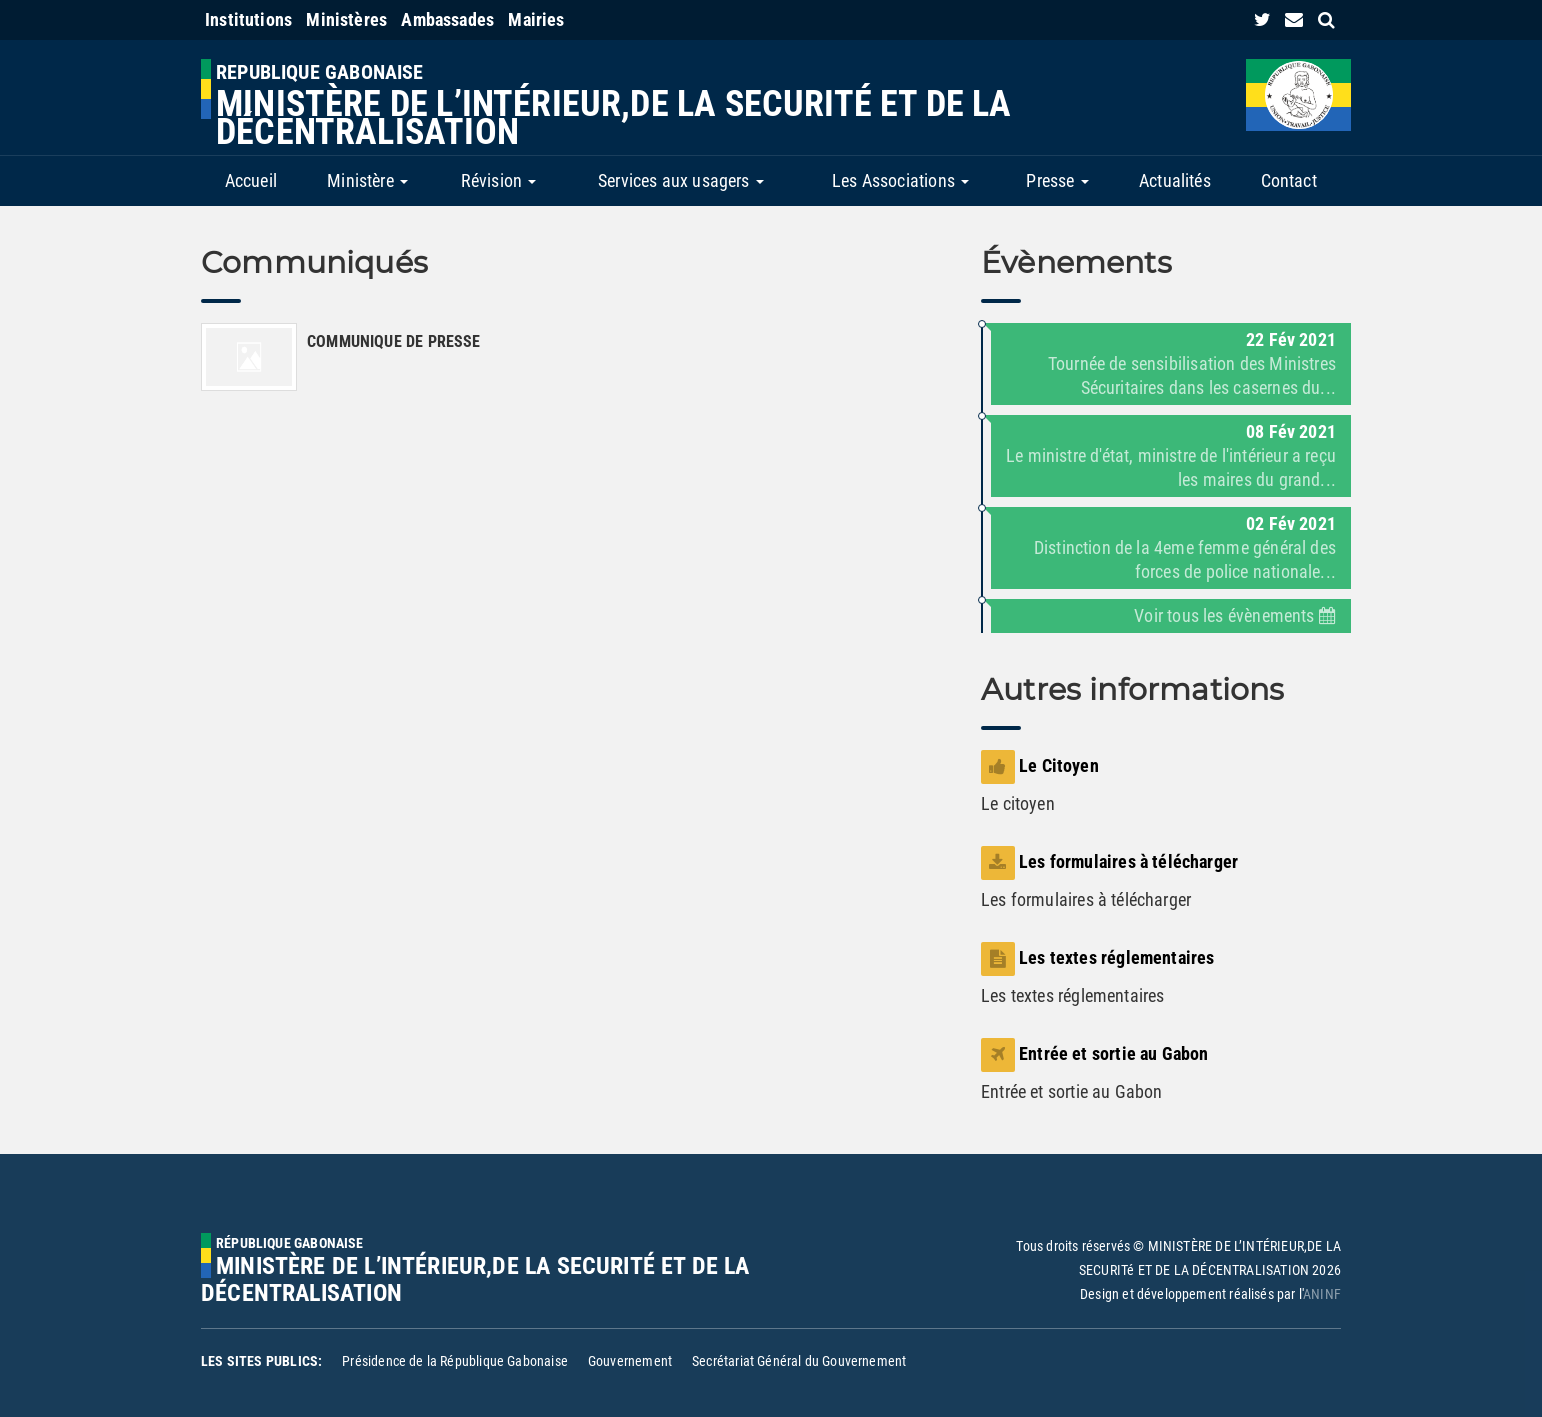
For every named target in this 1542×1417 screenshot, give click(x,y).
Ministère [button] (367, 180)
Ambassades (447, 19)
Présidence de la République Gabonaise (455, 1361)
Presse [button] (1057, 180)
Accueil (251, 180)
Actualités (1175, 180)
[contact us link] (1294, 19)
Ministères (346, 19)
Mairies (536, 19)
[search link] (1326, 19)
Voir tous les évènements (1235, 615)
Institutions (248, 19)
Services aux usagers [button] (681, 180)
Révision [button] (499, 180)
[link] (1262, 19)
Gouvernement (630, 1361)
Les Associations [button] (900, 180)
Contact (1289, 180)
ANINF (1322, 1294)
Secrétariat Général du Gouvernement (799, 1361)
